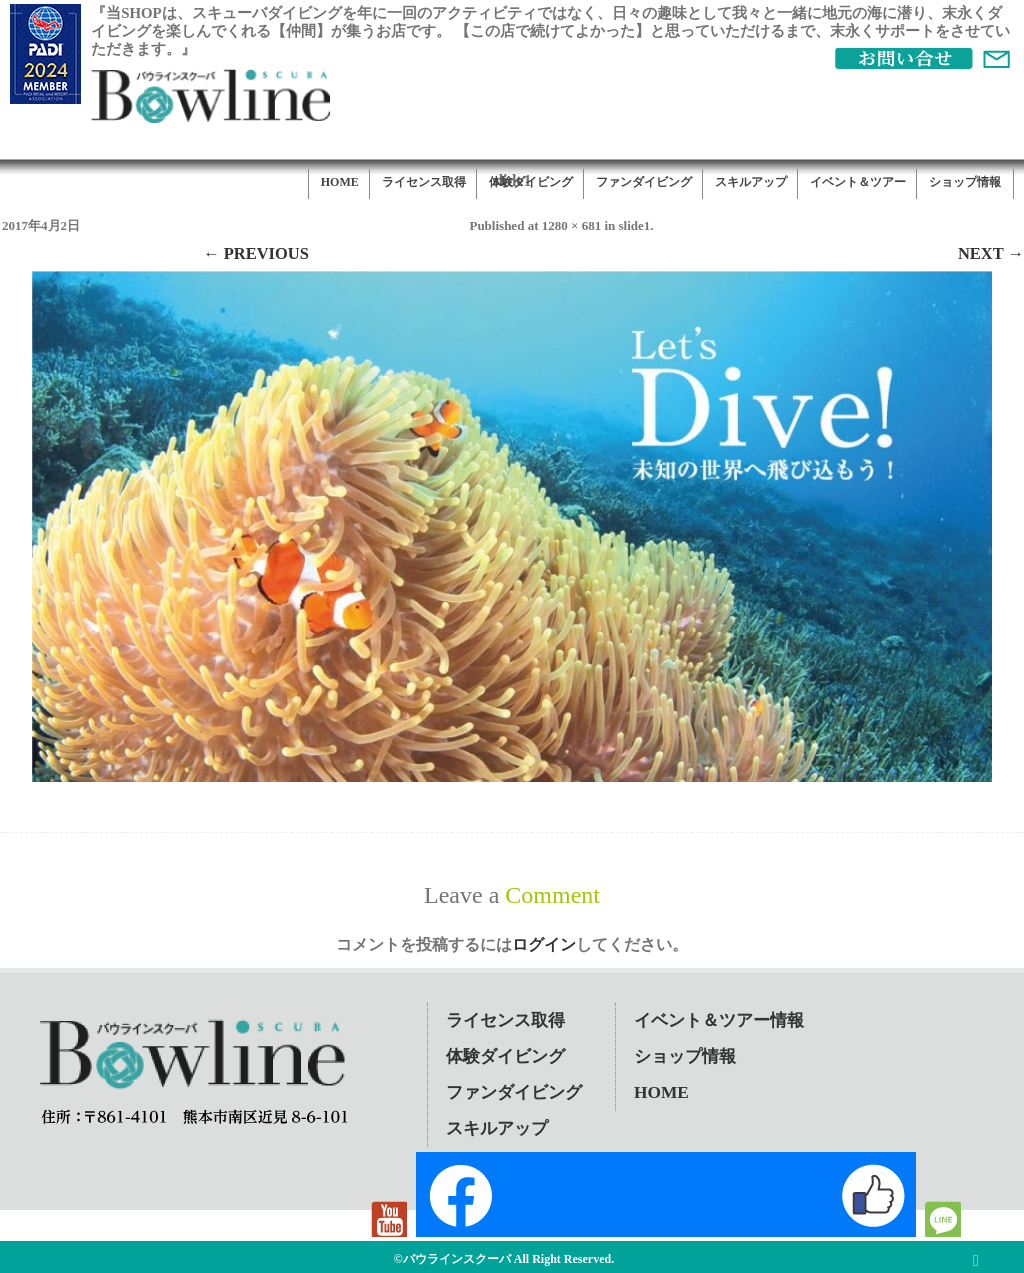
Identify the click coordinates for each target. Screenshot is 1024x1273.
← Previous (256, 253)
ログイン (544, 944)
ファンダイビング (644, 182)
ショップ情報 (965, 182)
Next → (991, 253)
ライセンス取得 (424, 182)
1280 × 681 (571, 225)
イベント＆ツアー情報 (719, 1020)
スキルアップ (751, 182)
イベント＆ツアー (858, 182)
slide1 (634, 225)
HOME (340, 182)
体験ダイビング (531, 182)
